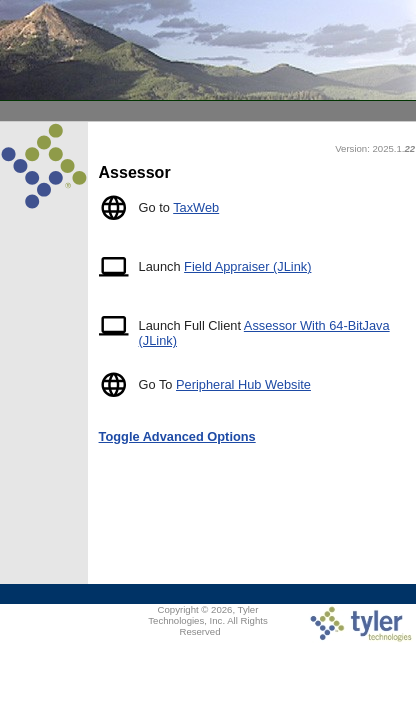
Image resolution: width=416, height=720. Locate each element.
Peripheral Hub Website (243, 384)
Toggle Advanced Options (177, 436)
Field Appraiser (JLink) (247, 266)
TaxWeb (196, 207)
